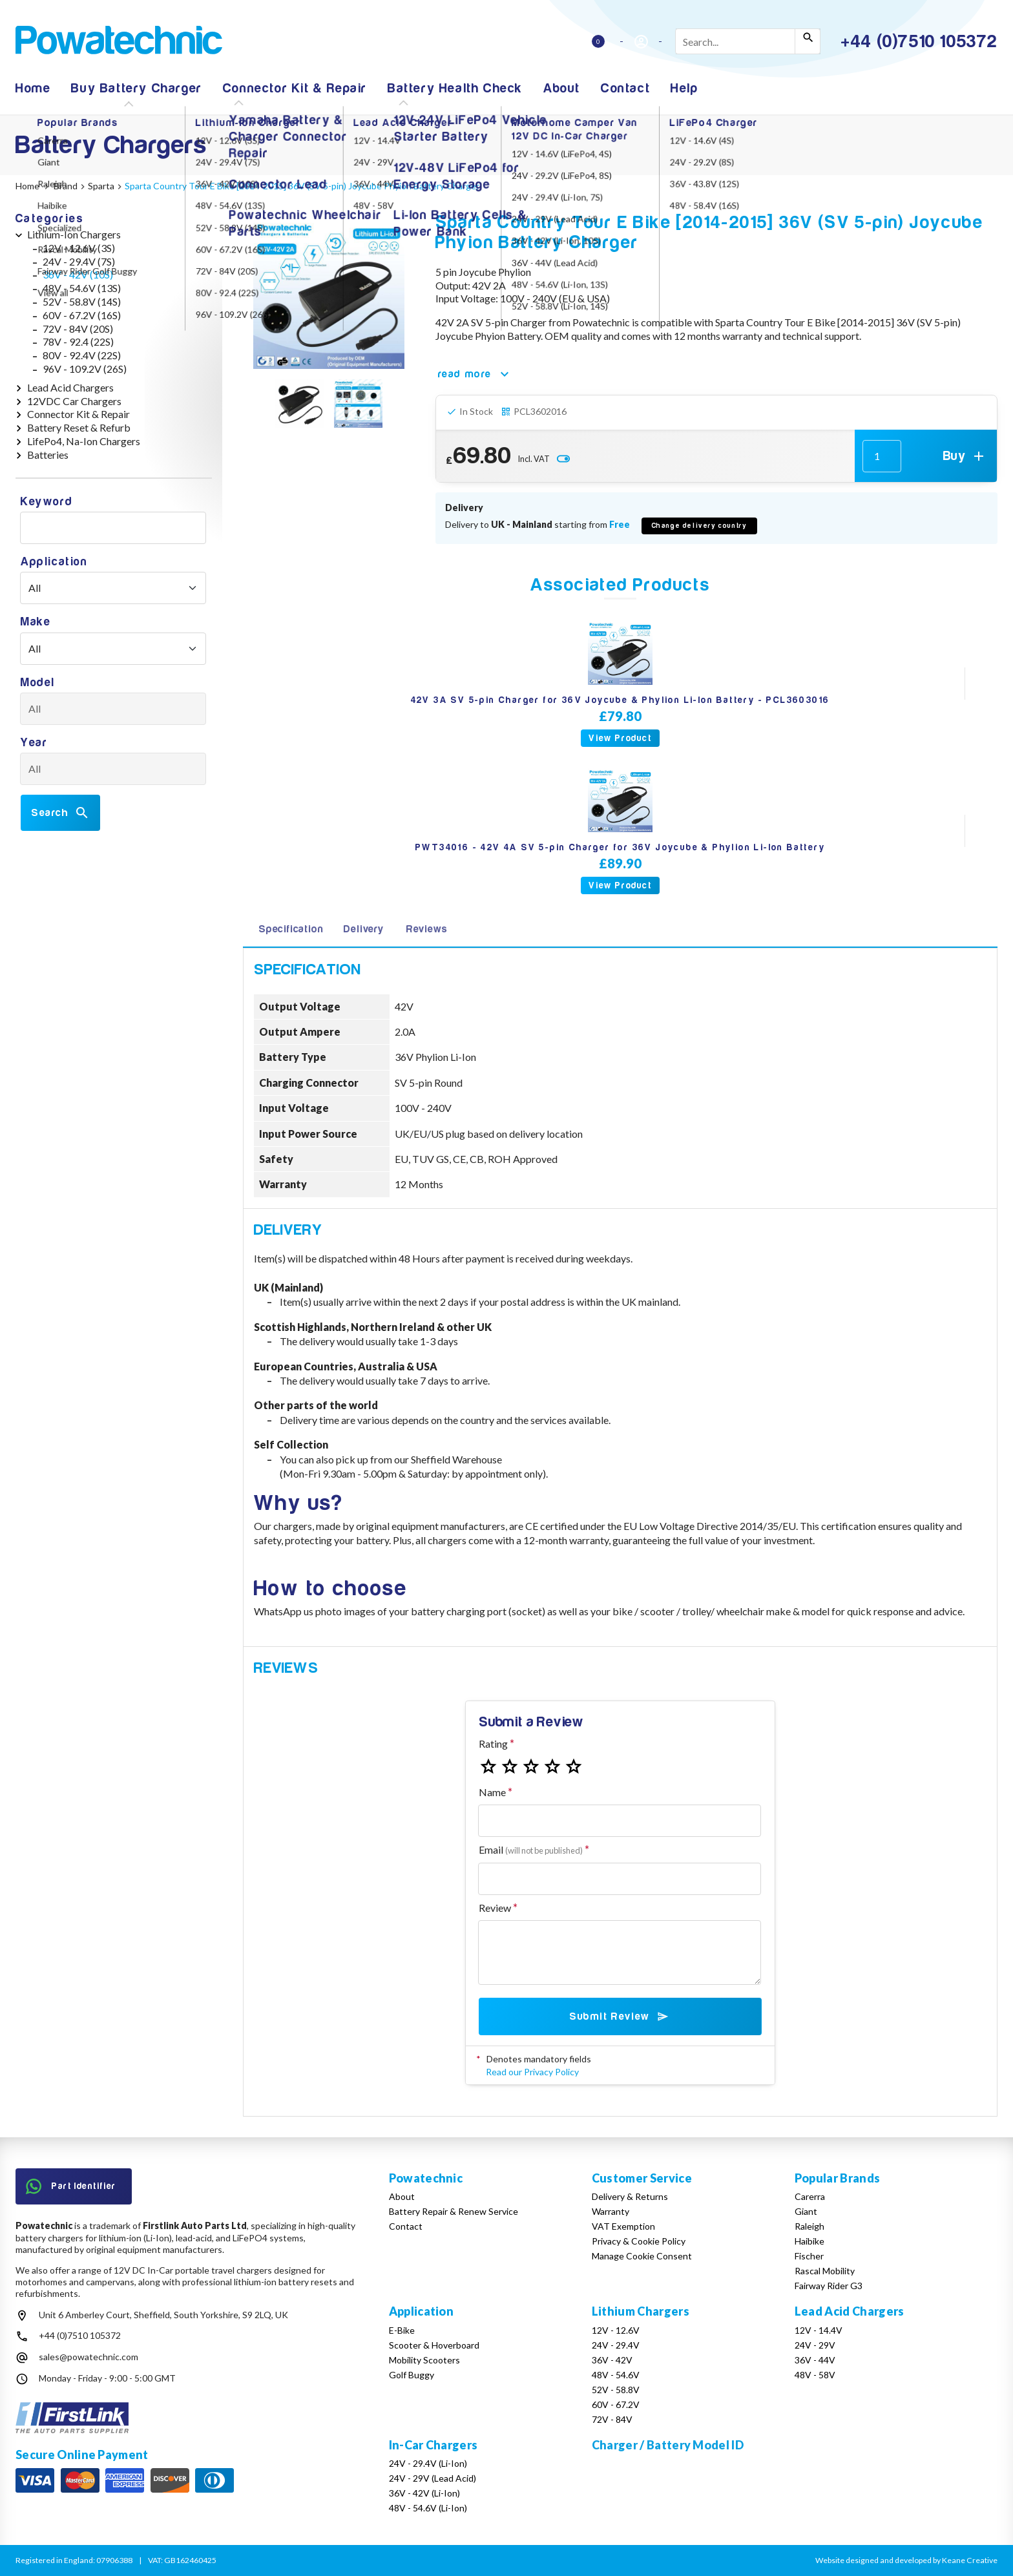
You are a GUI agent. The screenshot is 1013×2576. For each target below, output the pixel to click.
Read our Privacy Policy (532, 2071)
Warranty (610, 2211)
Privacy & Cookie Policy (638, 2241)
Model (38, 682)
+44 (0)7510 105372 (80, 2335)
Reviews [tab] (427, 929)
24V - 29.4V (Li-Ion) (428, 2463)
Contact (625, 88)
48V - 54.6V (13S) (82, 288)
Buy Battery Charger (136, 88)
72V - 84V (612, 2419)
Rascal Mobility (825, 2270)
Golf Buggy (411, 2374)
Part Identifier (71, 2186)
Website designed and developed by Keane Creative (906, 2560)
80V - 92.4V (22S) (82, 355)
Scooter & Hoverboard (434, 2345)
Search (60, 813)
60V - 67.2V (616, 2404)
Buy (965, 456)
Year (34, 743)
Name (492, 1792)
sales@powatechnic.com (88, 2356)
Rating (493, 1743)
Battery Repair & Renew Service (453, 2211)
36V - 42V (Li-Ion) (424, 2492)
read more (475, 374)
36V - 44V (815, 2359)
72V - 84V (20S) (78, 328)
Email (531, 1849)
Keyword (46, 502)
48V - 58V (815, 2374)
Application (54, 562)
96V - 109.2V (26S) (85, 368)
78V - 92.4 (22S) (78, 341)
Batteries (47, 454)
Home (33, 88)
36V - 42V (612, 2359)
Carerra (810, 2196)
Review (495, 1907)
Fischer (809, 2255)
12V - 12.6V (616, 2330)
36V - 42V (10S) (78, 274)
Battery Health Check (455, 88)
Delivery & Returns (630, 2196)
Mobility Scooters (424, 2359)
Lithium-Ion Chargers (74, 234)
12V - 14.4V (818, 2330)
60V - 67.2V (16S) (82, 315)
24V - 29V (815, 2345)
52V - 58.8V (616, 2389)
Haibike (809, 2241)
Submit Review (620, 2016)
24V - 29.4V (616, 2345)
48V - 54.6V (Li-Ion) (428, 2507)
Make (35, 622)
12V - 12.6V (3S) (79, 248)
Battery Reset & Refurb (79, 427)
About (561, 88)
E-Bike (402, 2330)
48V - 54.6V (616, 2374)
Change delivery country (699, 525)
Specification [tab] (290, 929)
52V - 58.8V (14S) (82, 301)
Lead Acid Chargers (70, 387)
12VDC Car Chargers (74, 401)
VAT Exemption (623, 2226)
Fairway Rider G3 (828, 2285)
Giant (806, 2211)
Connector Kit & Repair (295, 88)
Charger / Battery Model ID (668, 2445)
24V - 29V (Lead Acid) (432, 2478)
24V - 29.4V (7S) (79, 261)
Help (684, 88)
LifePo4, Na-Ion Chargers (83, 441)
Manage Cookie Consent (642, 2255)
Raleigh (809, 2226)
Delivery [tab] (363, 929)
